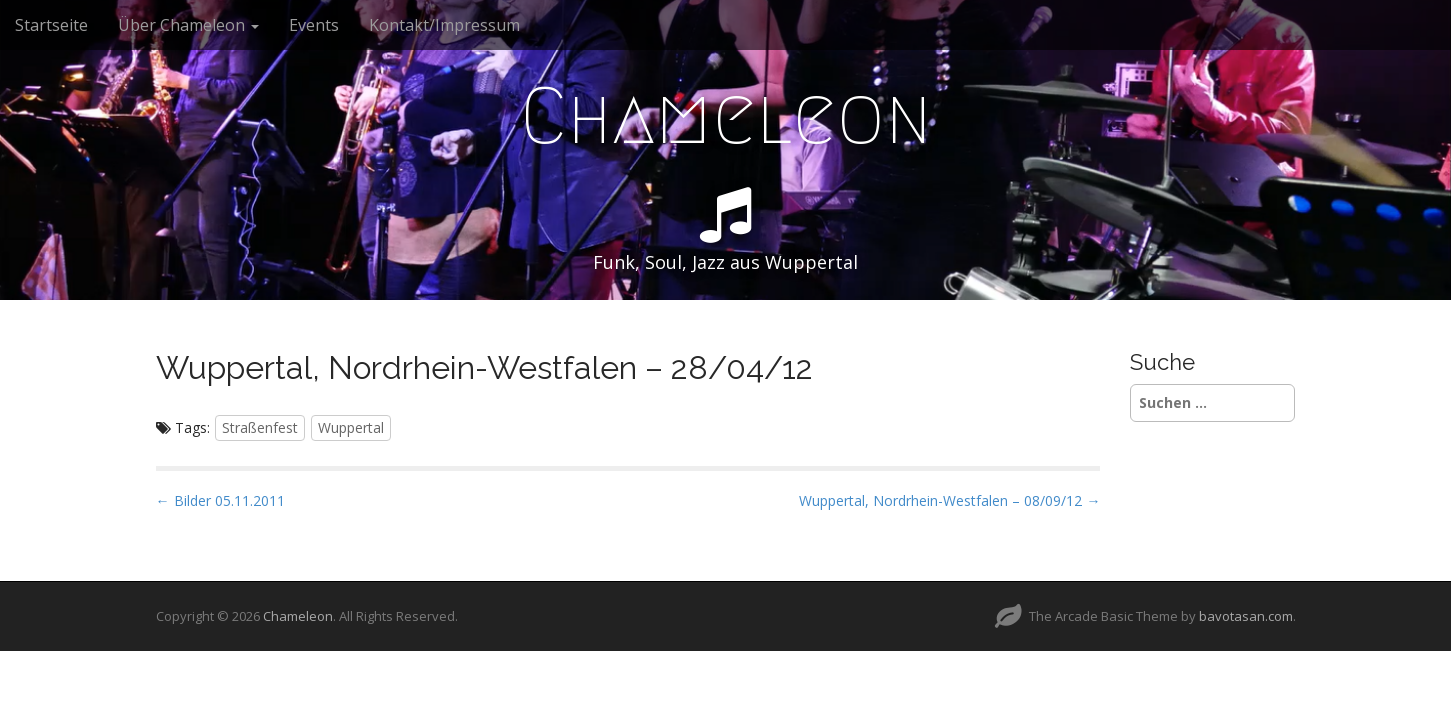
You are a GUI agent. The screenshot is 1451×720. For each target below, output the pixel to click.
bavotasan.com (1246, 616)
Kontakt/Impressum (444, 25)
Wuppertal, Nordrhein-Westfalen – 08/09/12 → (949, 500)
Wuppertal (351, 427)
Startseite (51, 25)
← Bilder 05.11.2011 (220, 500)
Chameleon (726, 116)
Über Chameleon (188, 25)
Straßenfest (260, 427)
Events (314, 25)
